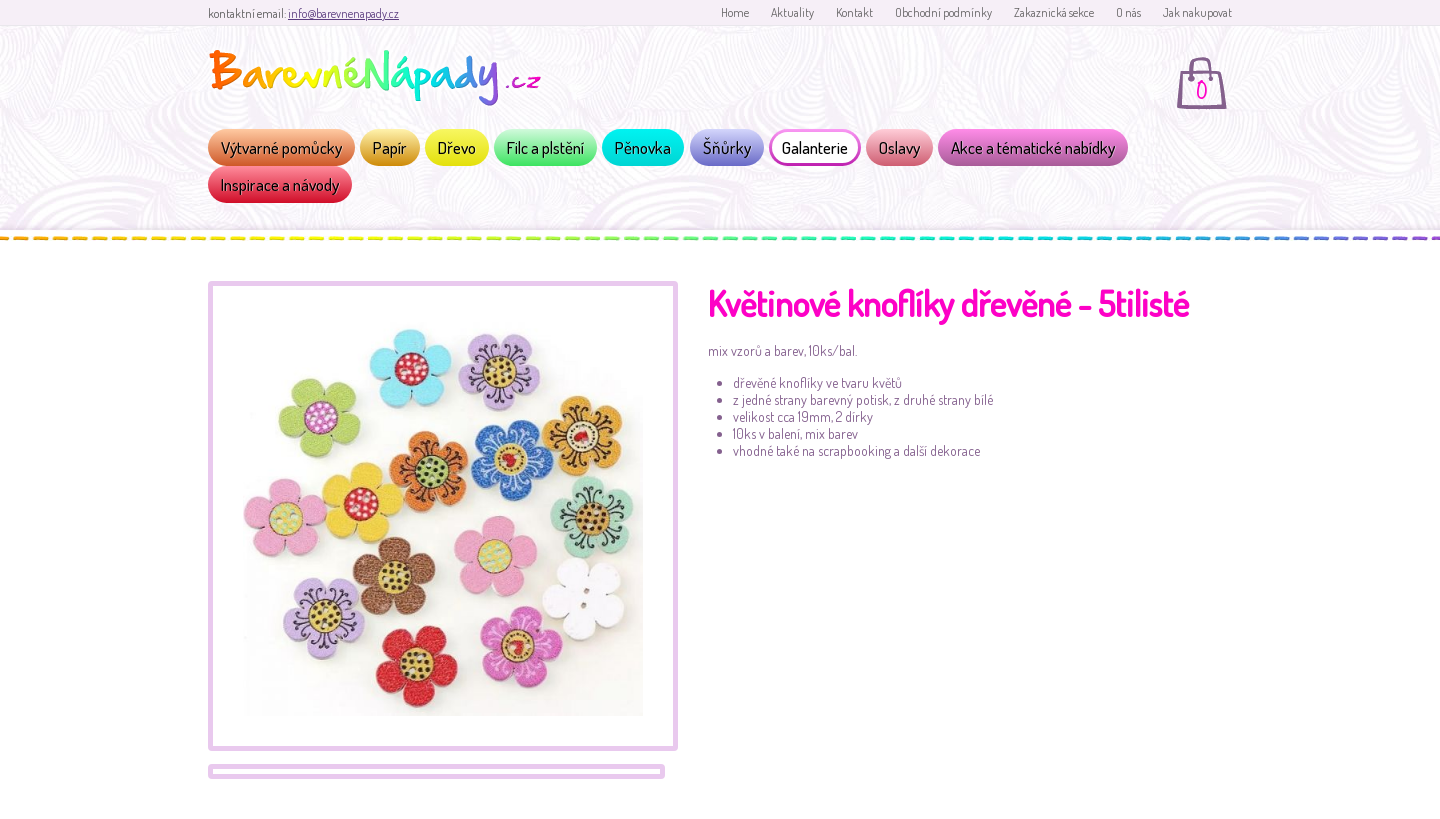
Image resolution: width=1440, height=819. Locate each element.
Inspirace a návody (280, 184)
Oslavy (899, 147)
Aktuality (792, 12)
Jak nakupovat (1197, 12)
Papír (390, 147)
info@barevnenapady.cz (343, 13)
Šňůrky (727, 147)
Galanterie (815, 147)
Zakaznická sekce (1054, 12)
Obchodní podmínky (943, 12)
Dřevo (457, 147)
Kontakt (854, 12)
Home (735, 12)
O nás (1128, 12)
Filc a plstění (545, 147)
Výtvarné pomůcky (281, 147)
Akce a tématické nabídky (1033, 147)
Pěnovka (643, 147)
